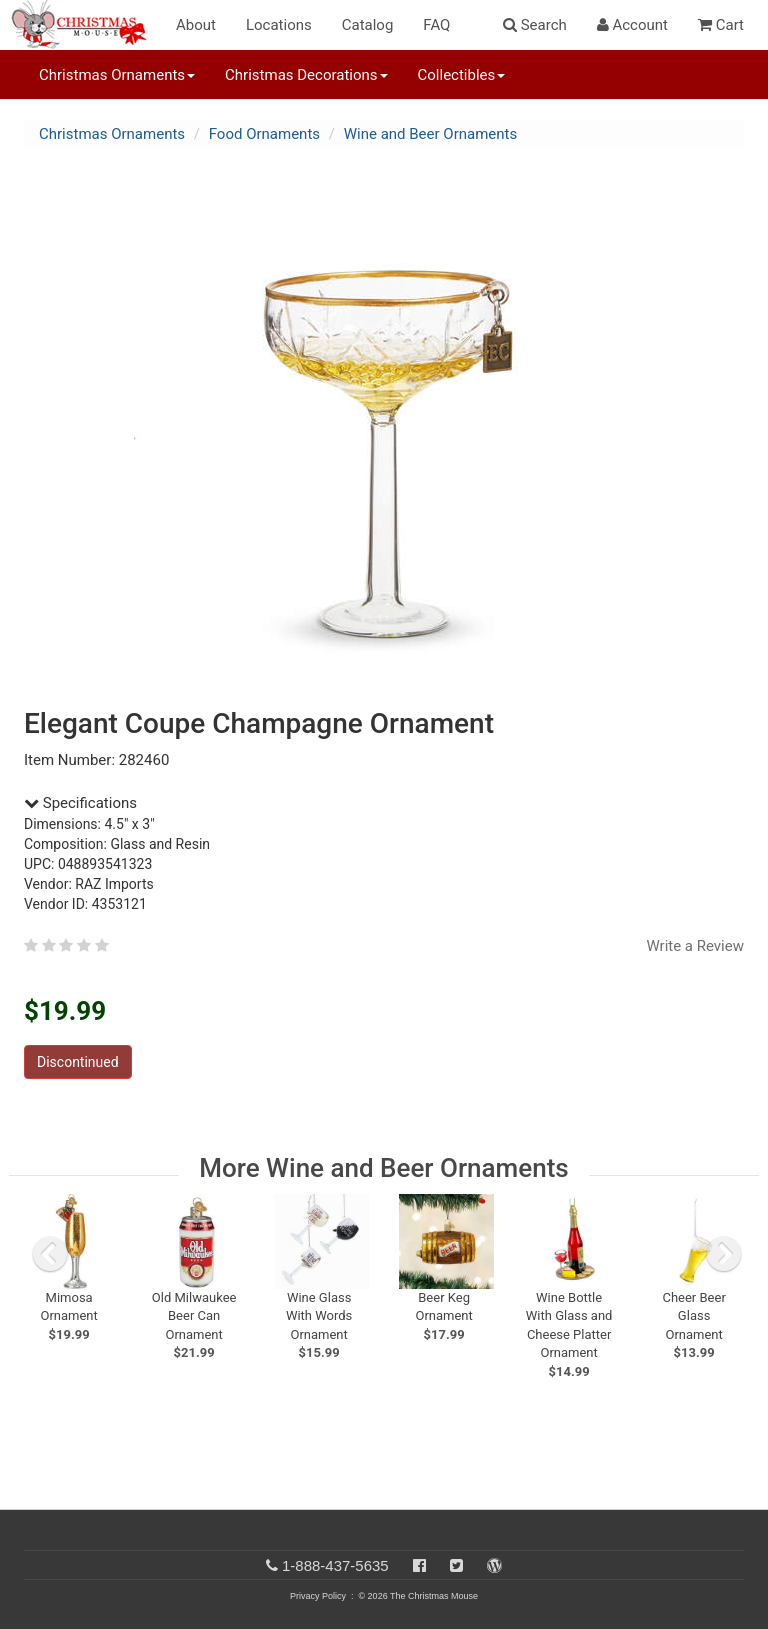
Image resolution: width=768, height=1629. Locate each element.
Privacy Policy (318, 1596)
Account (632, 25)
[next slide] (724, 1254)
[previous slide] (50, 1254)
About (196, 25)
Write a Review (695, 946)
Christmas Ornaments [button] (117, 75)
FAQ (436, 25)
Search (535, 25)
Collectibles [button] (462, 75)
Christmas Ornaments (112, 134)
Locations (279, 25)
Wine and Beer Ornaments (430, 134)
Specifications (80, 803)
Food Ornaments (264, 134)
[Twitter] (456, 1565)
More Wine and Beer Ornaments (383, 1168)
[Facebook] (419, 1565)
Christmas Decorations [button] (306, 75)
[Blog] (494, 1565)
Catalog (368, 25)
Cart (721, 25)
